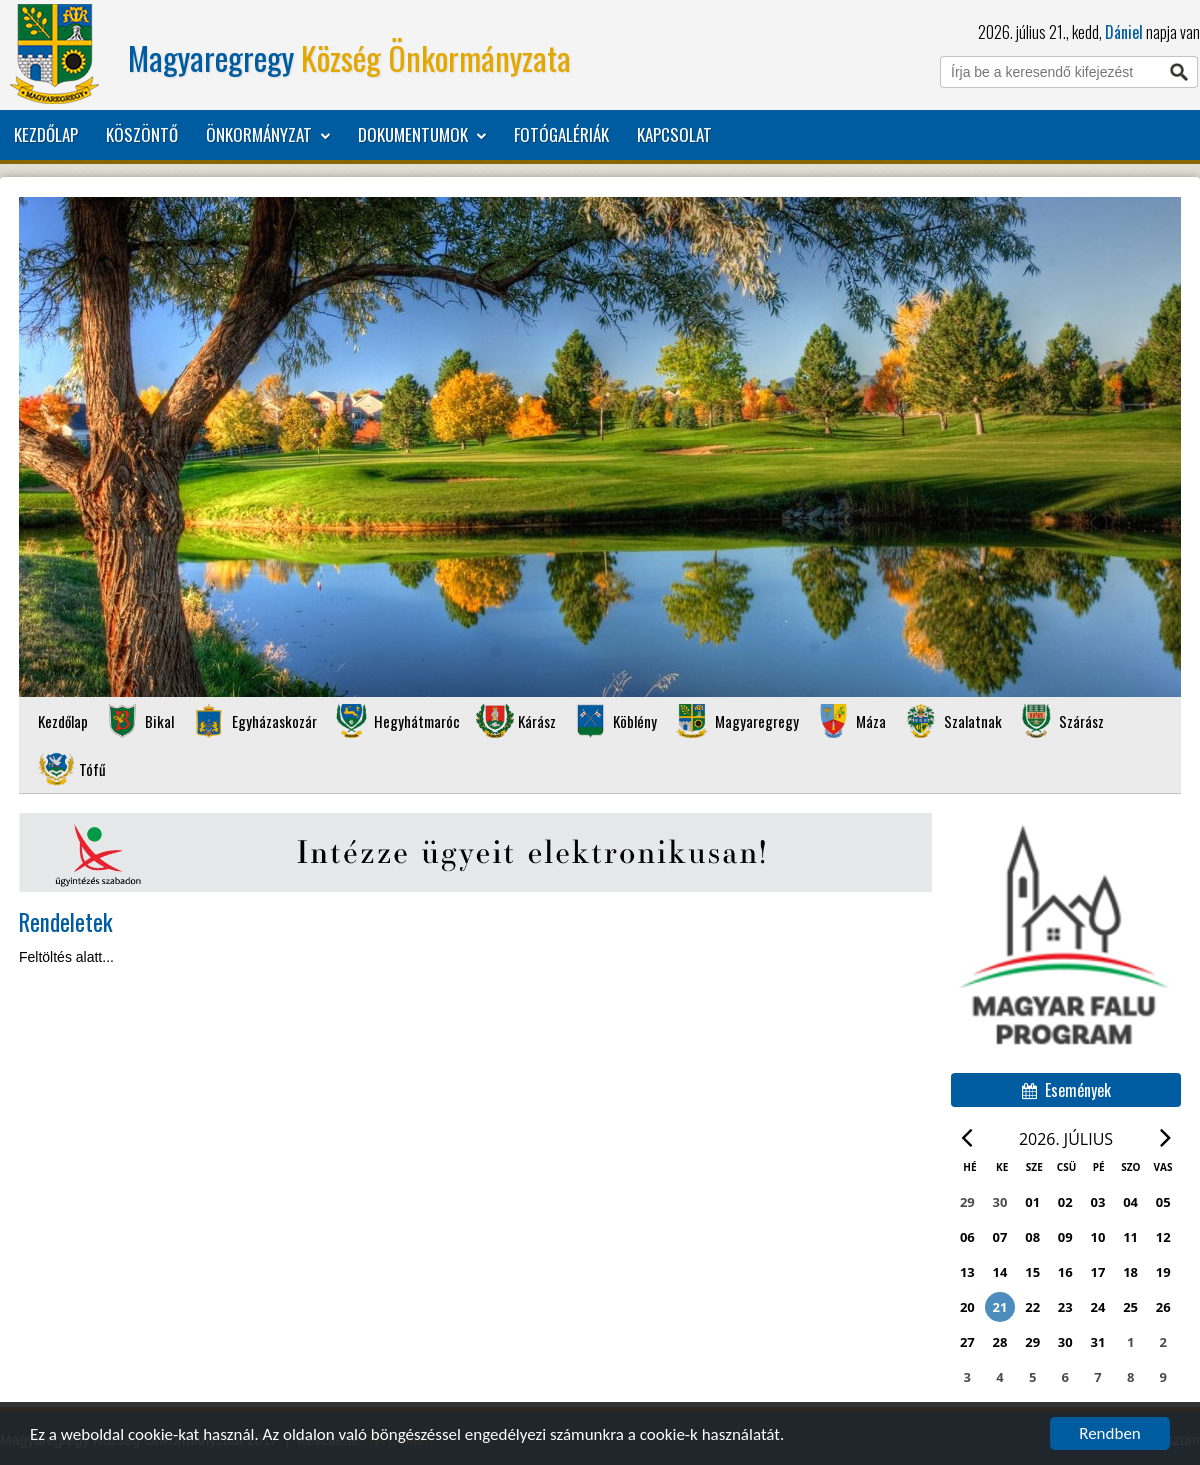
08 (1032, 1237)
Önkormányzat (268, 135)
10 (1098, 1237)
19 (1163, 1272)
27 (967, 1342)
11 (1130, 1237)
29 (1032, 1342)
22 (1032, 1307)
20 (967, 1307)
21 (1000, 1307)
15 (1032, 1272)
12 (1163, 1237)
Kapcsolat (674, 134)
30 (1065, 1342)
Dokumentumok (422, 135)
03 (1098, 1202)
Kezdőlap (46, 134)
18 (1130, 1272)
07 (1000, 1237)
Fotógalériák (561, 134)
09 (1065, 1237)
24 (1098, 1307)
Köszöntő (142, 134)
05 (1163, 1202)
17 (1098, 1272)
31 (1098, 1342)
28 (1000, 1342)
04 (1130, 1202)
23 (1065, 1307)
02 (1065, 1202)
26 (1163, 1307)
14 (1000, 1272)
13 (967, 1272)
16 (1065, 1272)
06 (967, 1237)
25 (1130, 1307)
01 (1032, 1202)
